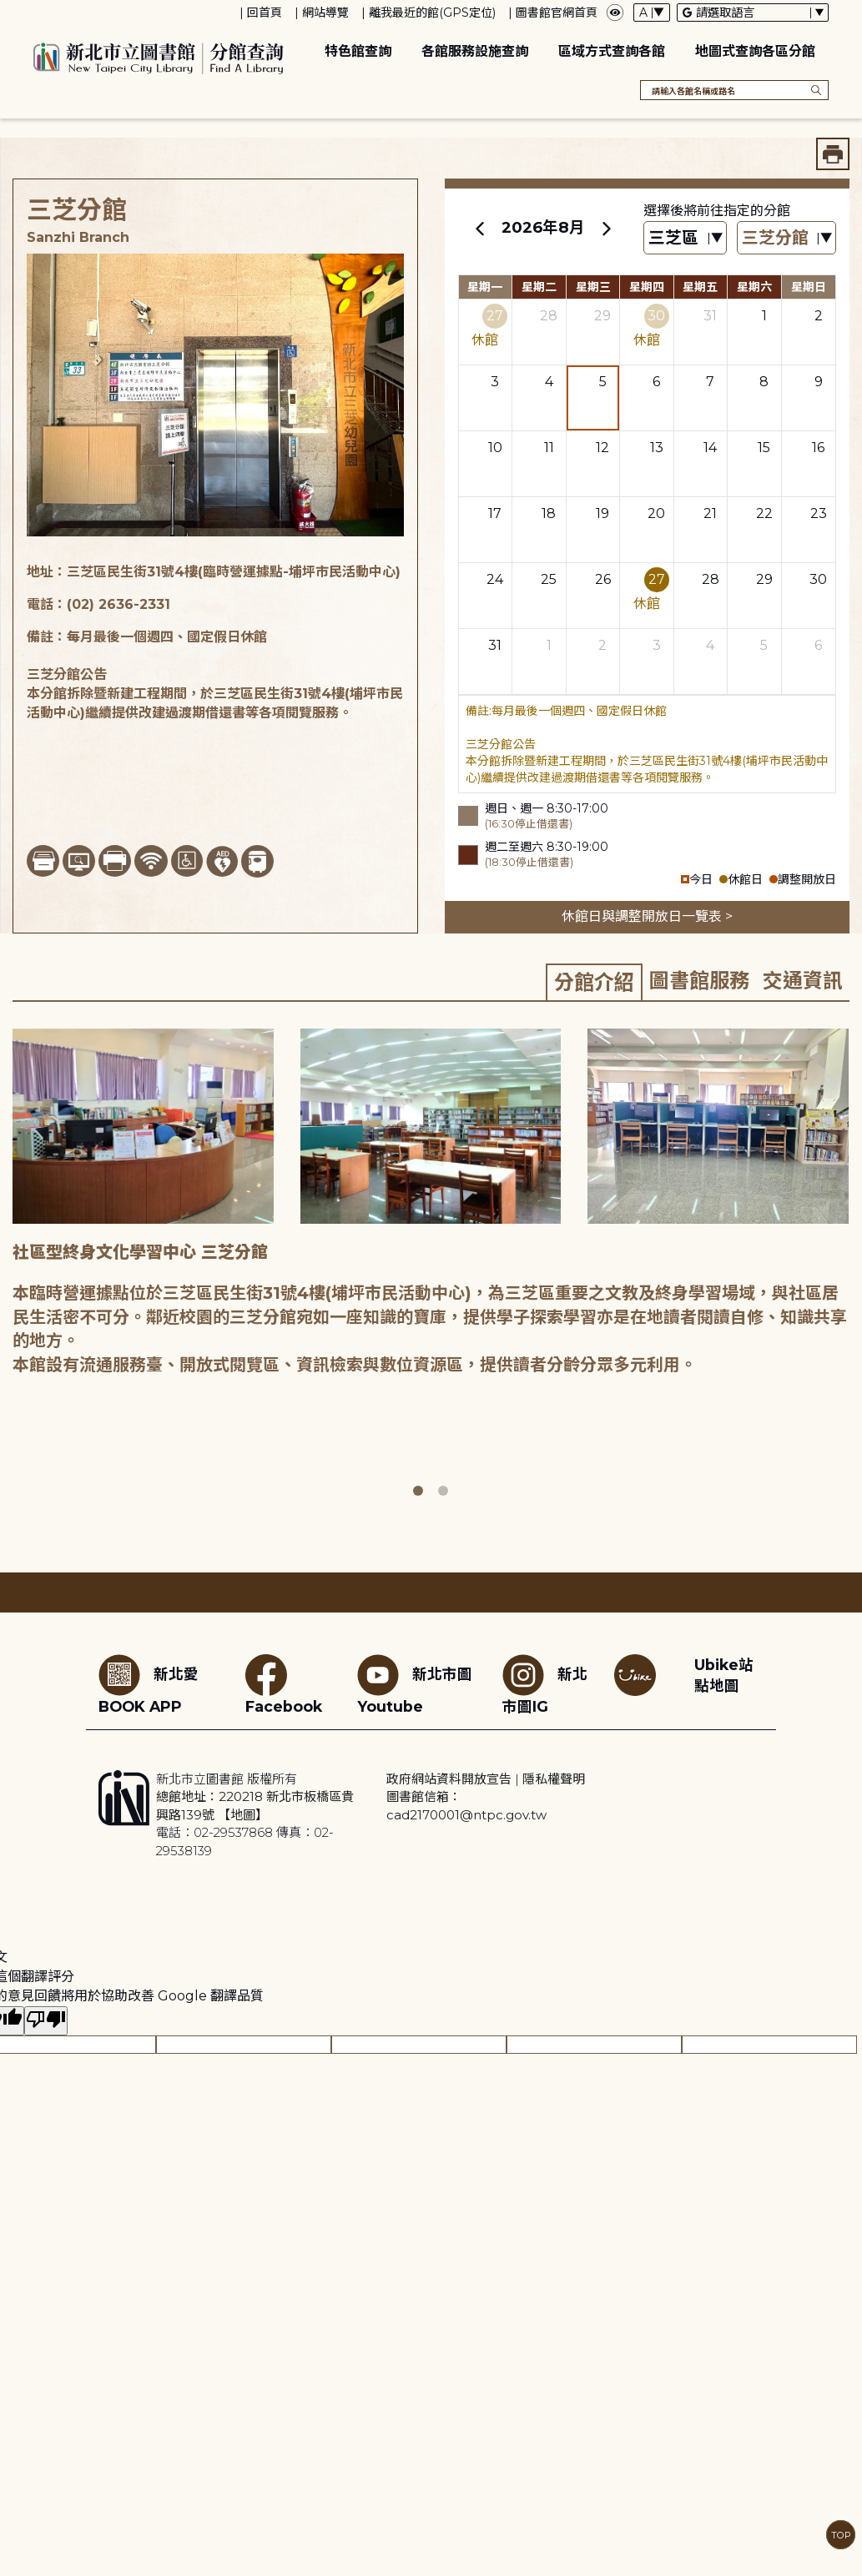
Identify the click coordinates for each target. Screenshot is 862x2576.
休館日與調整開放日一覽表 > (647, 916)
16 (818, 447)
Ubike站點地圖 (724, 1675)
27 (494, 316)
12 (602, 447)
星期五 (700, 286)
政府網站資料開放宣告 (449, 1779)
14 (710, 447)
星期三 (593, 286)
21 (710, 513)
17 (495, 513)
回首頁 (264, 12)
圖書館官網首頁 (556, 12)
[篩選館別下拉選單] (786, 238)
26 (603, 579)
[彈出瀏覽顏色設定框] (615, 12)
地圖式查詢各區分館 (755, 51)
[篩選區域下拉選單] (685, 238)
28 (548, 316)
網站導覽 (325, 12)
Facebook (283, 1684)
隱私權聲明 (553, 1779)
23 (818, 513)
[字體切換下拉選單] (652, 12)
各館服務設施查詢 (474, 51)
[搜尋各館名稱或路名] (734, 90)
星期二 (539, 286)
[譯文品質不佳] (46, 2020)
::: (8, 11)
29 (602, 316)
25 (549, 579)
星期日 (808, 286)
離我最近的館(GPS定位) (432, 12)
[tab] (594, 981)
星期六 (754, 286)
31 (710, 316)
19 (602, 513)
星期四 (646, 286)
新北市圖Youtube (414, 1684)
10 (495, 447)
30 (656, 316)
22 (764, 513)
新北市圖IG (544, 1684)
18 (549, 513)
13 (656, 447)
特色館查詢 (358, 51)
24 (494, 579)
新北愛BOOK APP (148, 1684)
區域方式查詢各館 (611, 51)
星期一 (484, 286)
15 (764, 447)
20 (656, 513)
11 (549, 447)
